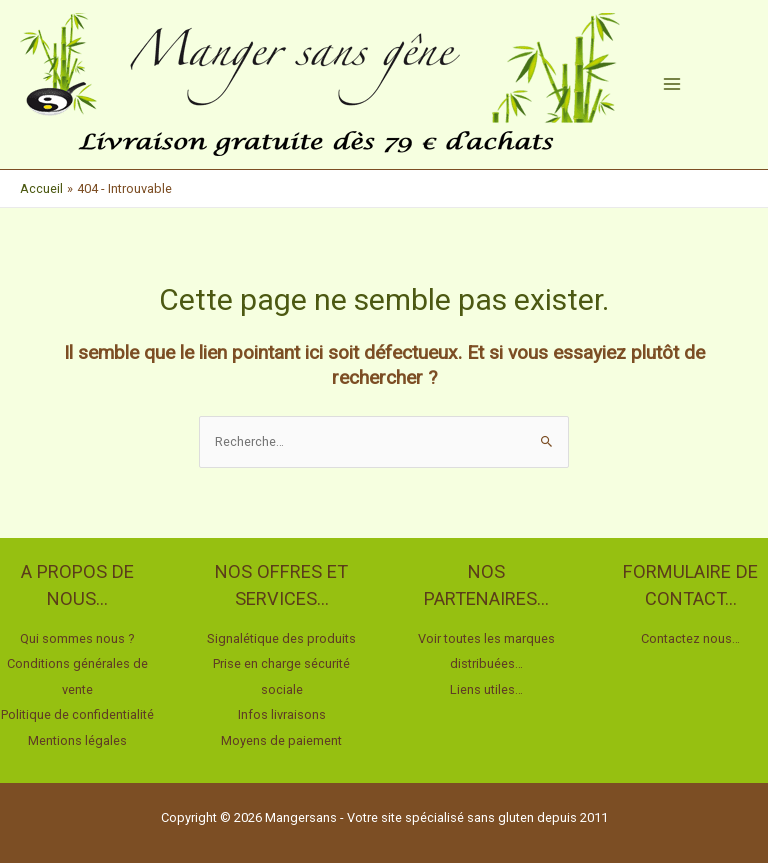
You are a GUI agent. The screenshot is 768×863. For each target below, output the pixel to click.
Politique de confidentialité (77, 714)
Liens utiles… (486, 689)
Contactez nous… (690, 638)
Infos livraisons (282, 714)
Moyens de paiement (281, 740)
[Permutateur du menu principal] (672, 84)
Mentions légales (77, 740)
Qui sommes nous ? (77, 638)
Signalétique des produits (281, 638)
